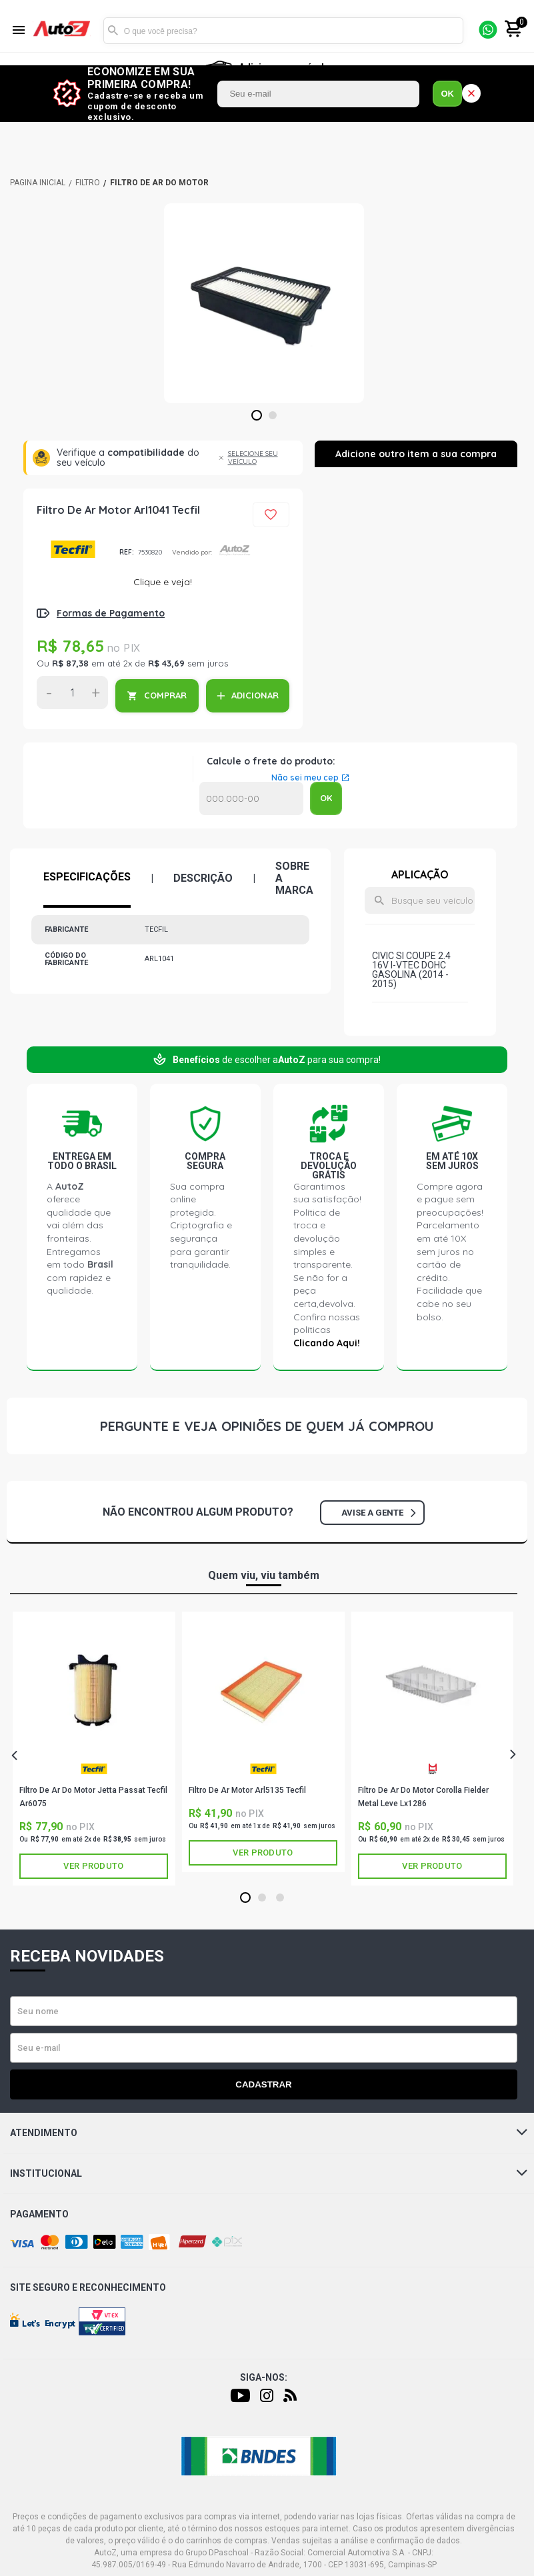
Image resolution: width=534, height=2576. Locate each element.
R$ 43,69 (166, 663)
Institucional (268, 2173)
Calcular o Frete (251, 798)
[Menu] (19, 31)
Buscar (113, 30)
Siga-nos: (263, 2377)
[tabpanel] (263, 303)
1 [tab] (256, 416)
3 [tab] (279, 1898)
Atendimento (268, 2133)
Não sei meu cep (305, 778)
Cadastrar (263, 2084)
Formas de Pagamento (111, 613)
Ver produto (93, 1866)
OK (447, 94)
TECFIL (73, 549)
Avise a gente (378, 1513)
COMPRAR (165, 695)
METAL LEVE (432, 1769)
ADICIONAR (255, 695)
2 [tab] (272, 416)
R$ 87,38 (70, 663)
